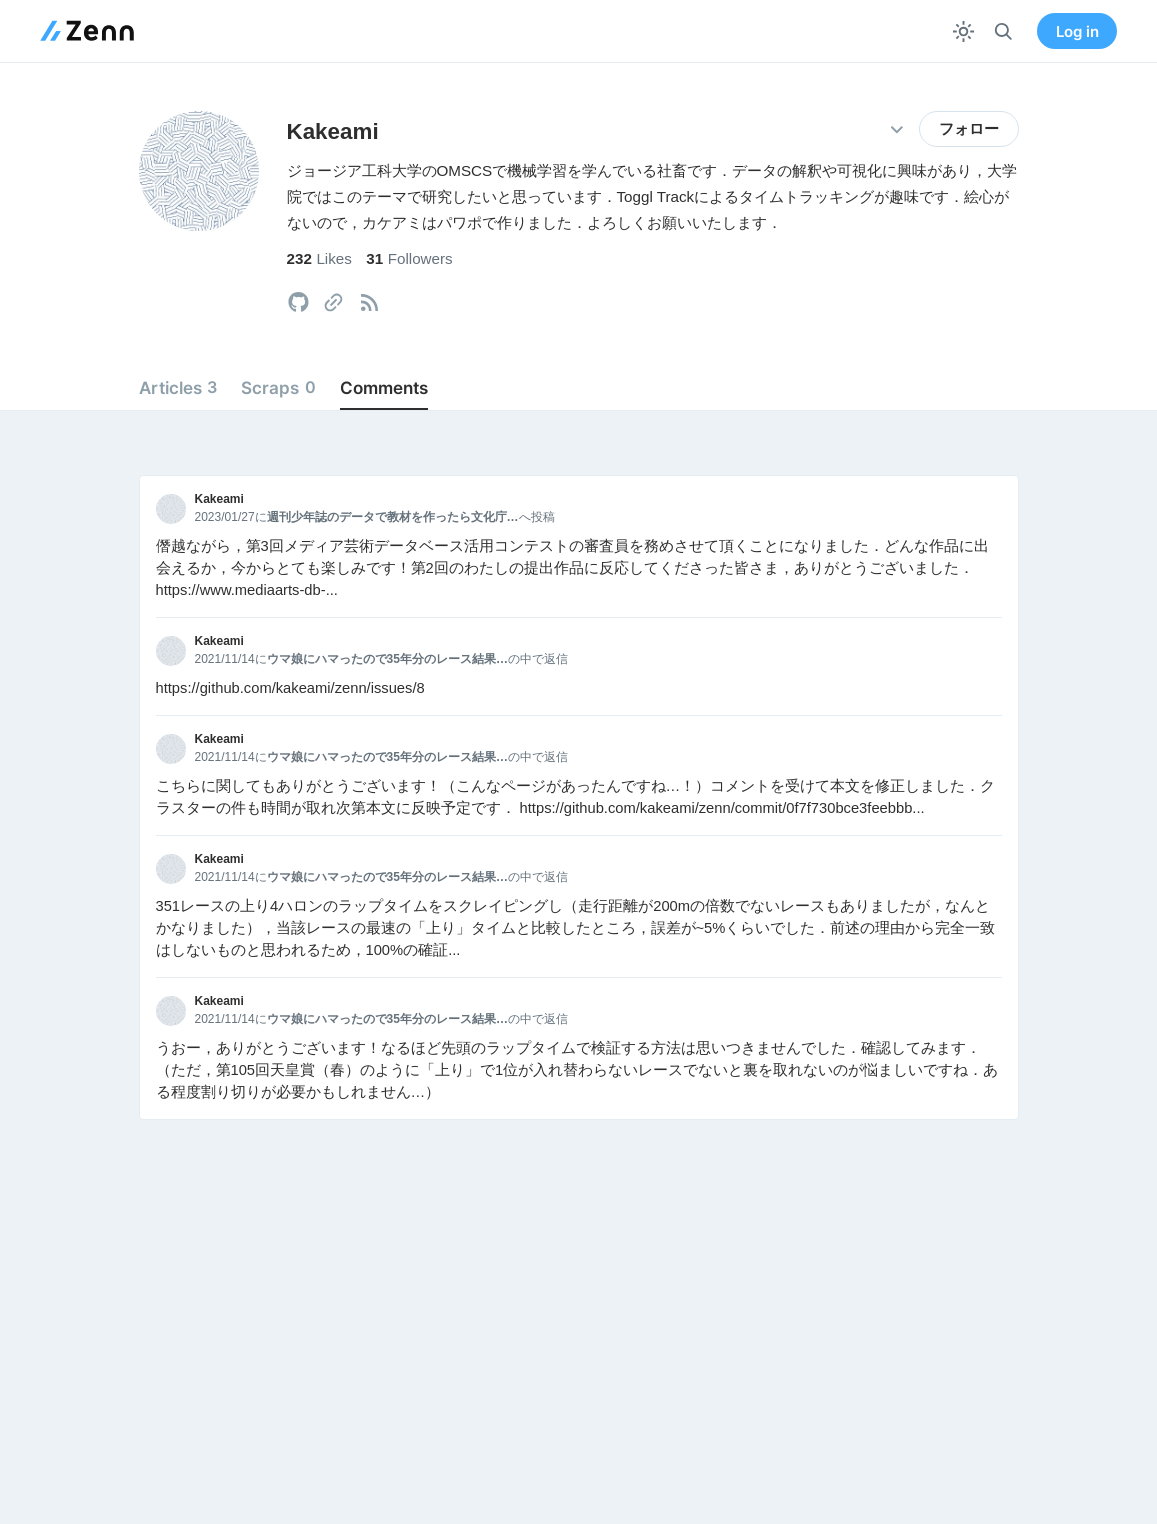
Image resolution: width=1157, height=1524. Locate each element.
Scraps (278, 388)
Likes (319, 258)
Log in (1077, 31)
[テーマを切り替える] (963, 31)
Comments (384, 387)
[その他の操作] (897, 129)
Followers (409, 258)
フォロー (969, 129)
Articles (178, 388)
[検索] (1003, 31)
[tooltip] (298, 302)
